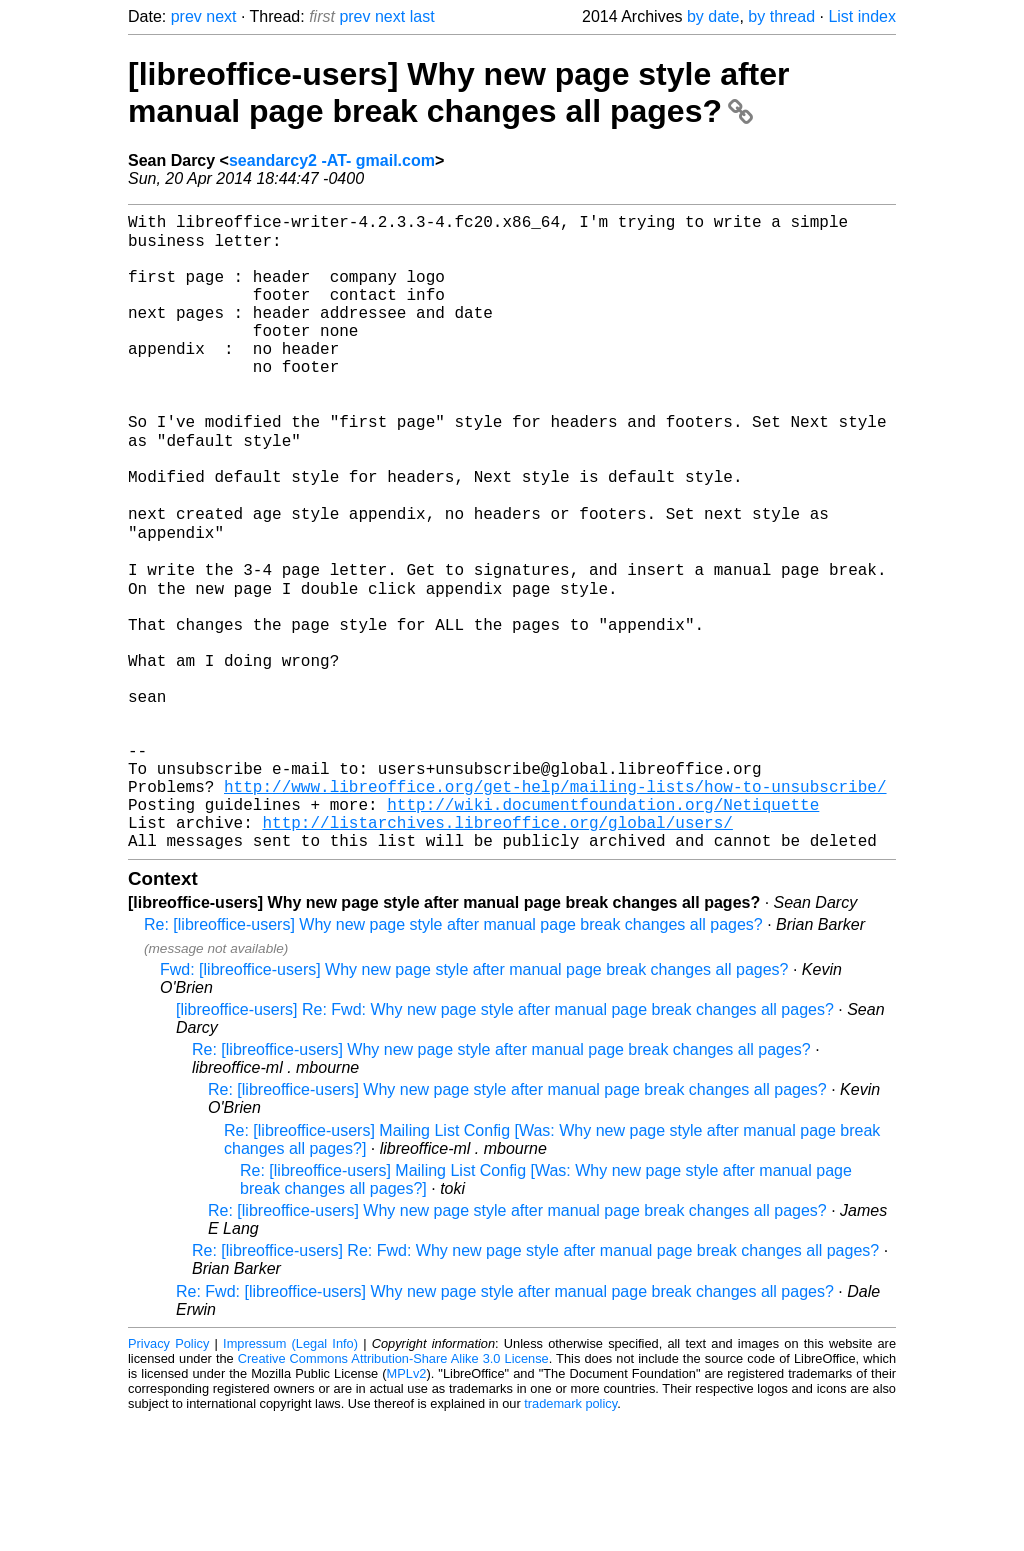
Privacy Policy (168, 1475)
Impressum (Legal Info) (290, 1475)
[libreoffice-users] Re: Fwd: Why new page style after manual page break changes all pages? (505, 1141)
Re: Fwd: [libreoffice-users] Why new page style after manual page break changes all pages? (505, 1423)
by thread (781, 16)
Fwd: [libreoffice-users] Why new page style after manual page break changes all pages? (474, 1101)
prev (186, 16)
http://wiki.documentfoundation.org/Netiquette (603, 928)
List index (862, 16)
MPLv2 (407, 1505)
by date (713, 16)
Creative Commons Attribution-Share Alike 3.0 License (393, 1490)
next (221, 16)
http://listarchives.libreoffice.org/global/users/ (497, 950)
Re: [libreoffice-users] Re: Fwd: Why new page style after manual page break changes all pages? (535, 1382)
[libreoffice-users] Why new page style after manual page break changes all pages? (459, 92)
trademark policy (570, 1535)
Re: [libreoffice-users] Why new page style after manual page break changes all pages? (453, 1056)
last (422, 16)
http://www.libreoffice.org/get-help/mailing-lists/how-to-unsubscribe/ (555, 906)
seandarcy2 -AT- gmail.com (332, 160)
